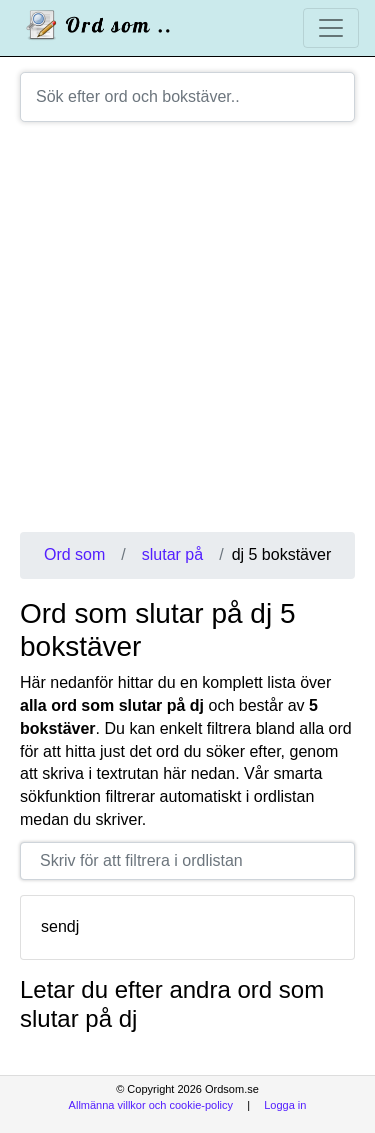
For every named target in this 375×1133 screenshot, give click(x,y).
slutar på (172, 554)
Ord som (74, 554)
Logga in (285, 1105)
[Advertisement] (187, 334)
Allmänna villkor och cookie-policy (151, 1105)
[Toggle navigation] (331, 28)
